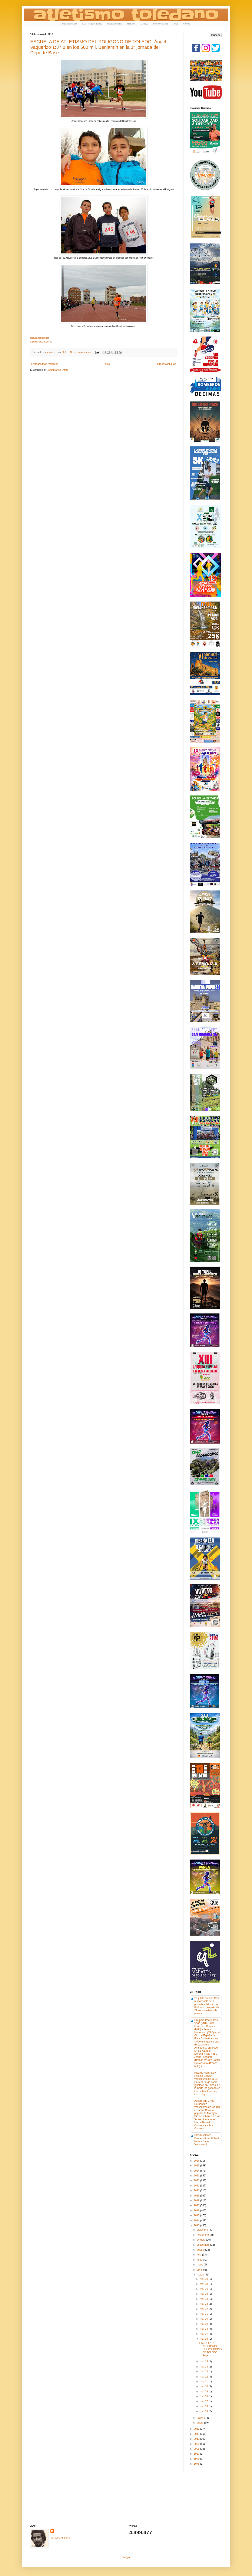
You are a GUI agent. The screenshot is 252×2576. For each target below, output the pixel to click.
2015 (197, 2215)
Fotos (175, 24)
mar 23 (204, 2303)
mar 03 (204, 2411)
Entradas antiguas (165, 363)
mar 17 (204, 2333)
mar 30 (204, 2278)
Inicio (107, 363)
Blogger (126, 2557)
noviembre (203, 2234)
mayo (200, 2264)
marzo (201, 2274)
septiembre (203, 2244)
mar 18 (204, 2328)
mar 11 (204, 2381)
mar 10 (204, 2386)
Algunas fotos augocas (41, 342)
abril (199, 2269)
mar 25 (204, 2293)
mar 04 (204, 2406)
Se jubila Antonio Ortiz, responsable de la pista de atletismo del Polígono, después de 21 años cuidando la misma (207, 2006)
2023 (197, 2175)
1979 (197, 2458)
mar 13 (204, 2371)
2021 (197, 2185)
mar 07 (204, 2401)
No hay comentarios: (81, 352)
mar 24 (204, 2298)
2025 (197, 2165)
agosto (201, 2249)
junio (200, 2259)
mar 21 (204, 2313)
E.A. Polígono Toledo (92, 24)
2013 (197, 2225)
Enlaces (144, 24)
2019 (197, 2195)
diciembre (203, 2229)
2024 (197, 2170)
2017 (197, 2205)
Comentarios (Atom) (57, 369)
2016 (197, 2210)
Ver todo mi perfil (60, 2537)
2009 (197, 2443)
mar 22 (204, 2308)
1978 (197, 2463)
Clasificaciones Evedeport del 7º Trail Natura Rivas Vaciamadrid (206, 2140)
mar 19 (204, 2323)
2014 (197, 2220)
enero (200, 2422)
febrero (201, 2417)
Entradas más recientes (44, 363)
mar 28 (204, 2284)
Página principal (69, 24)
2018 (197, 2200)
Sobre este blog (160, 24)
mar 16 (204, 2338)
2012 (197, 2428)
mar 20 (204, 2318)
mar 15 (204, 2361)
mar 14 (204, 2366)
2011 (197, 2433)
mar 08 (204, 2396)
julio (199, 2254)
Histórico (131, 24)
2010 (197, 2438)
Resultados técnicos (39, 338)
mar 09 (204, 2391)
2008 (197, 2448)
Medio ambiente (114, 24)
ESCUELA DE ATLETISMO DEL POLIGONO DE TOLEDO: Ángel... (210, 2349)
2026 (197, 2160)
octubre (201, 2239)
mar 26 (204, 2288)
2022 (197, 2180)
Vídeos (186, 24)
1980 (197, 2453)
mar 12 (204, 2376)
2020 (197, 2190)
